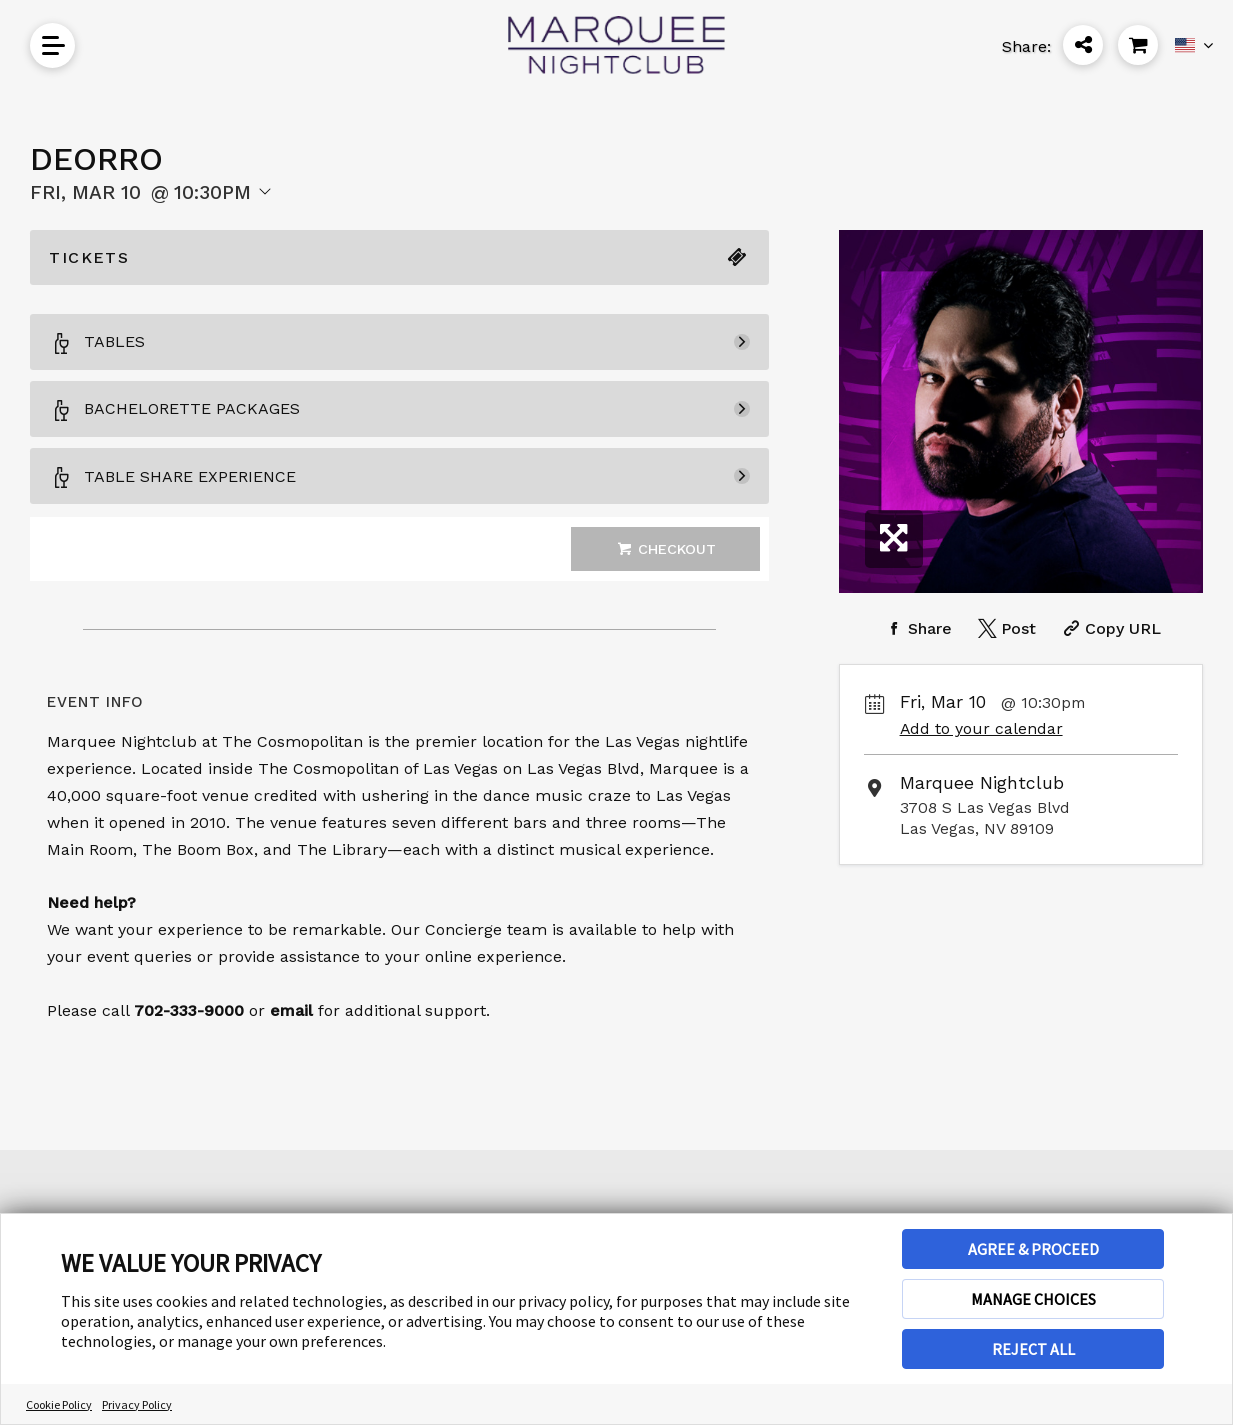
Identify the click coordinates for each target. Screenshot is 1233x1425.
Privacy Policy (137, 1404)
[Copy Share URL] (1109, 628)
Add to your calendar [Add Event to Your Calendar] (981, 728)
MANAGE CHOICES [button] (1033, 1299)
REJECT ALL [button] (1033, 1349)
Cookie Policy (59, 1404)
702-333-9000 (189, 1010)
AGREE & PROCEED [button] (1033, 1249)
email (291, 1010)
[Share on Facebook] (916, 628)
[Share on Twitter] (1005, 628)
